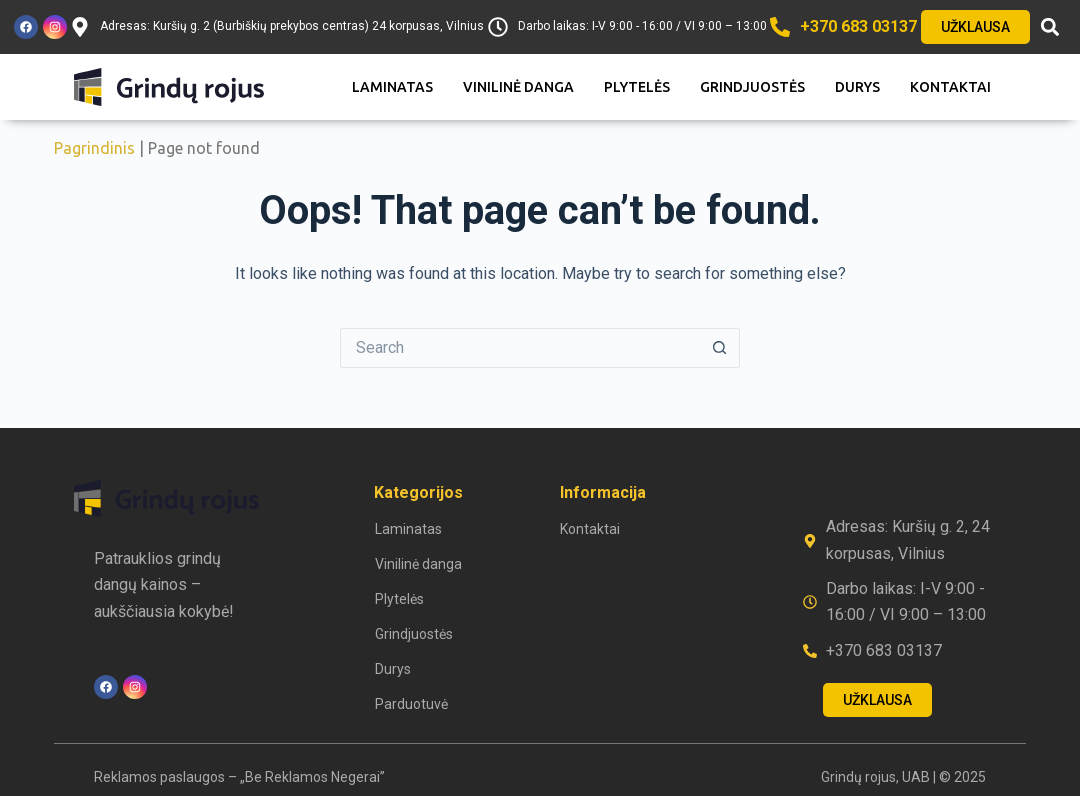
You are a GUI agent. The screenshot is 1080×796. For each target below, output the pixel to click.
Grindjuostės (752, 87)
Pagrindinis (94, 148)
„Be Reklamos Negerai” (312, 777)
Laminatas (392, 87)
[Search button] (720, 348)
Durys (857, 87)
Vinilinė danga (518, 87)
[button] (1049, 27)
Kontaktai (950, 87)
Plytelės (637, 87)
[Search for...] (520, 348)
